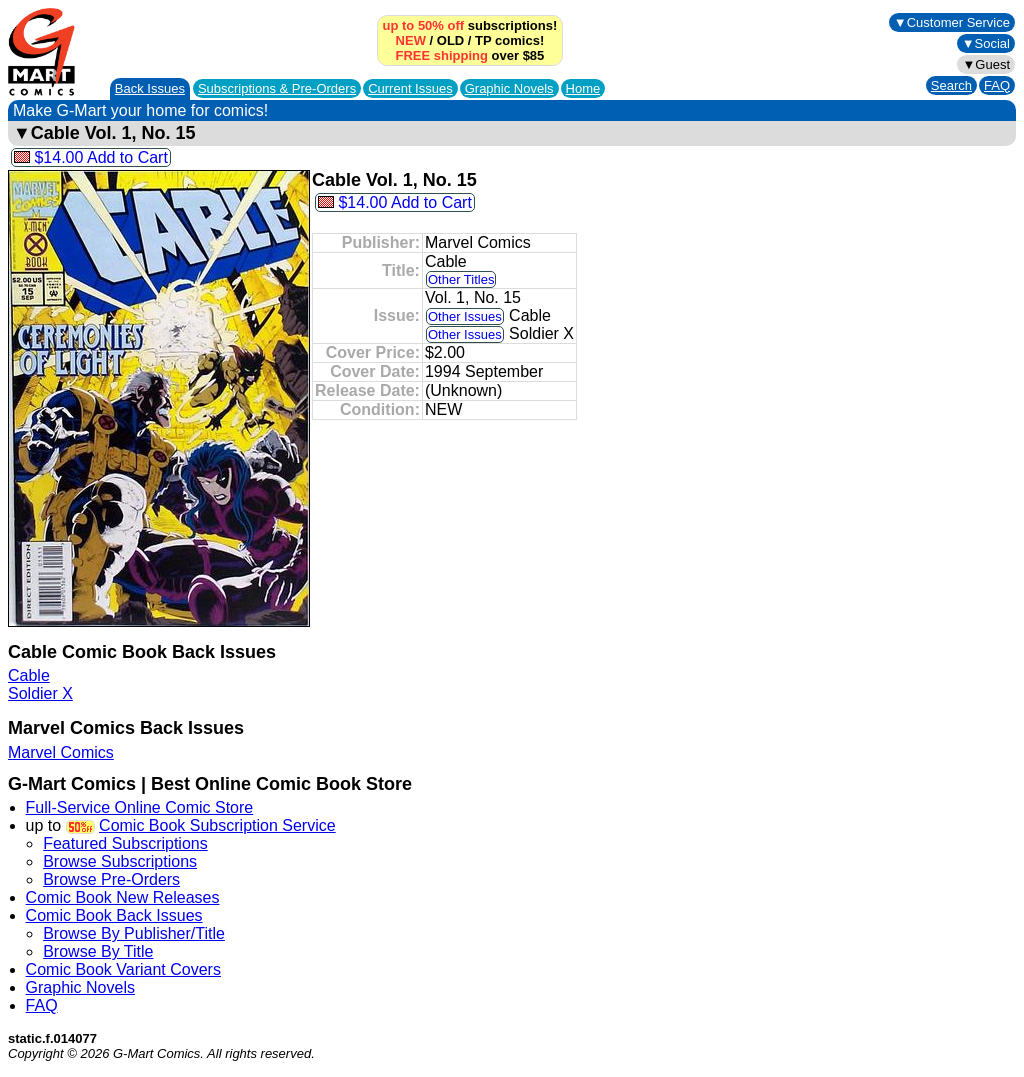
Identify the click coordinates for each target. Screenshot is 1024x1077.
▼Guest (986, 64)
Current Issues (410, 88)
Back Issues (150, 88)
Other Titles (461, 279)
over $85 (470, 55)
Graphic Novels (509, 88)
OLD (450, 40)
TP (483, 40)
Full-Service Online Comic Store (140, 807)
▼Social (986, 43)
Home (583, 88)
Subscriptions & (277, 88)
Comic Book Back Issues (114, 915)
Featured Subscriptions (125, 843)
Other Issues (465, 316)
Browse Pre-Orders (111, 879)
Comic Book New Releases (123, 897)
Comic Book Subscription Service (217, 825)
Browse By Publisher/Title (134, 933)
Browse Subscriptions (120, 861)
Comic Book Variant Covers (123, 969)
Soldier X (40, 693)
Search (951, 85)
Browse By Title (98, 951)
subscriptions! (470, 25)
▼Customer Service (952, 22)
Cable (29, 675)
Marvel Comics (61, 752)
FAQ (997, 85)
